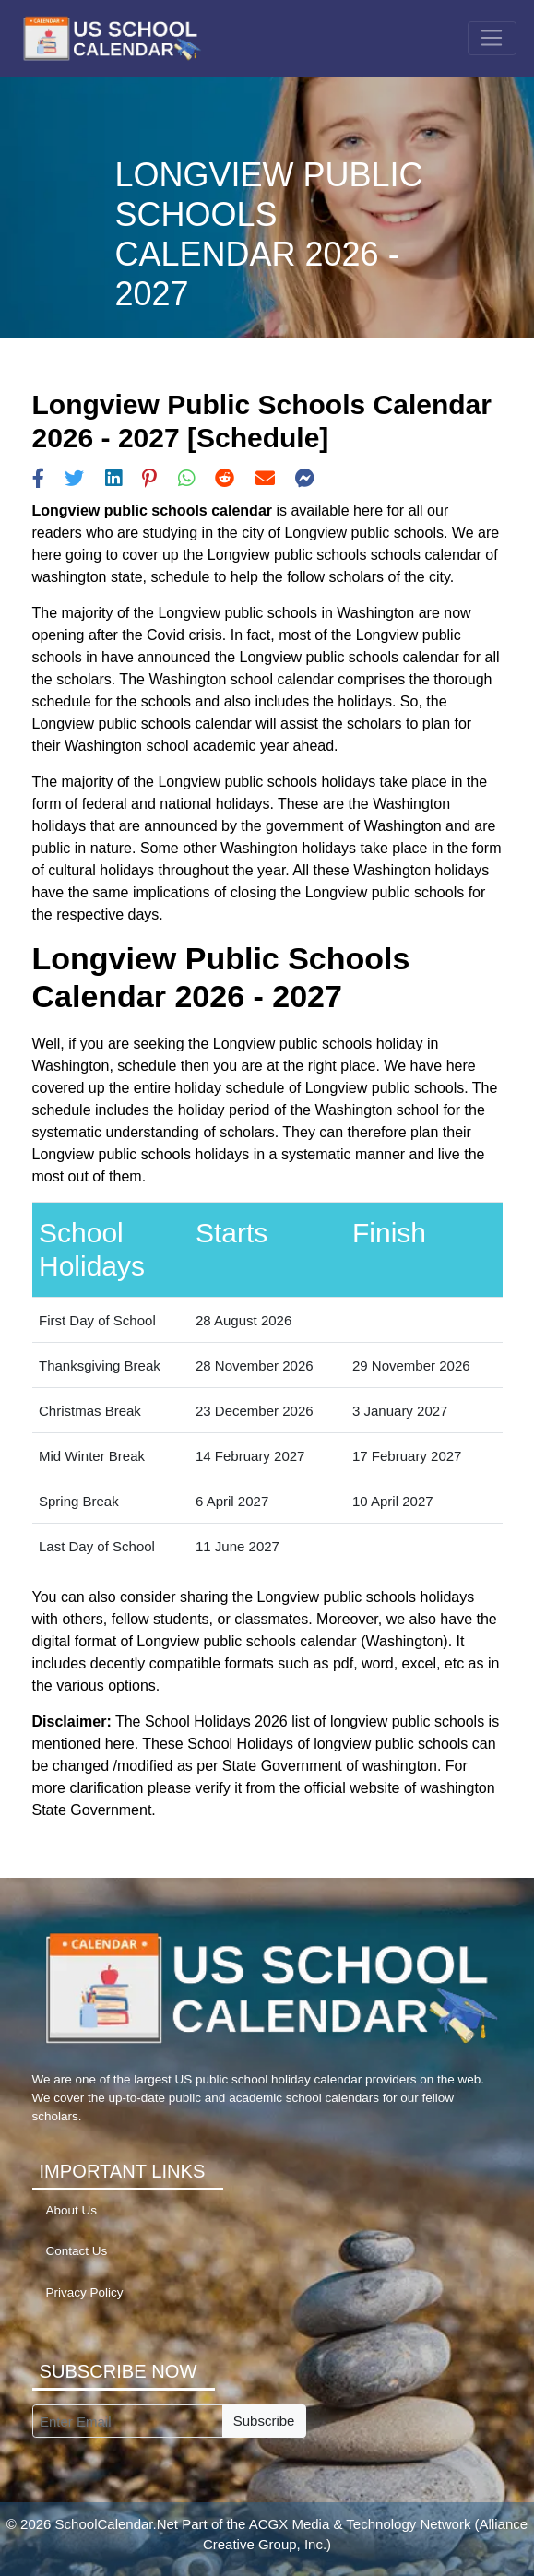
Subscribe (264, 2420)
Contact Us (77, 2251)
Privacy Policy (85, 2292)
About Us (72, 2210)
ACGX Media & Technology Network (360, 2524)
